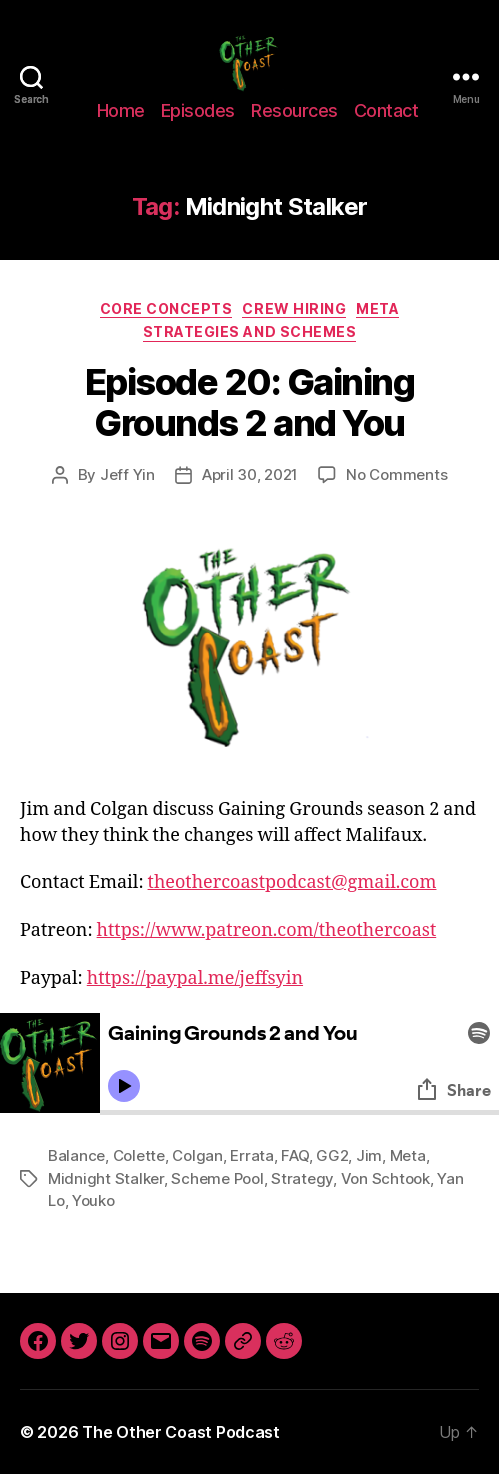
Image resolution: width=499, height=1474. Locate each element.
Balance (76, 1155)
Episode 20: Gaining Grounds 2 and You (250, 402)
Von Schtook (385, 1178)
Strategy (302, 1178)
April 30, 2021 (250, 474)
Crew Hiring (294, 308)
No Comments (396, 474)
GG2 (332, 1155)
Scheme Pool (217, 1178)
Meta (377, 308)
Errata (251, 1155)
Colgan (197, 1155)
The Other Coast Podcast (181, 1432)
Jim (369, 1155)
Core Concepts (166, 308)
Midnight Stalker (106, 1178)
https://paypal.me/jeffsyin (195, 978)
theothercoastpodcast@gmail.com (292, 882)
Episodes (198, 110)
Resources (294, 110)
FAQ (294, 1155)
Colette (139, 1155)
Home (121, 110)
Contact (386, 110)
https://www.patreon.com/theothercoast (267, 930)
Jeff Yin (127, 474)
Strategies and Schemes (249, 331)
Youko (93, 1200)
